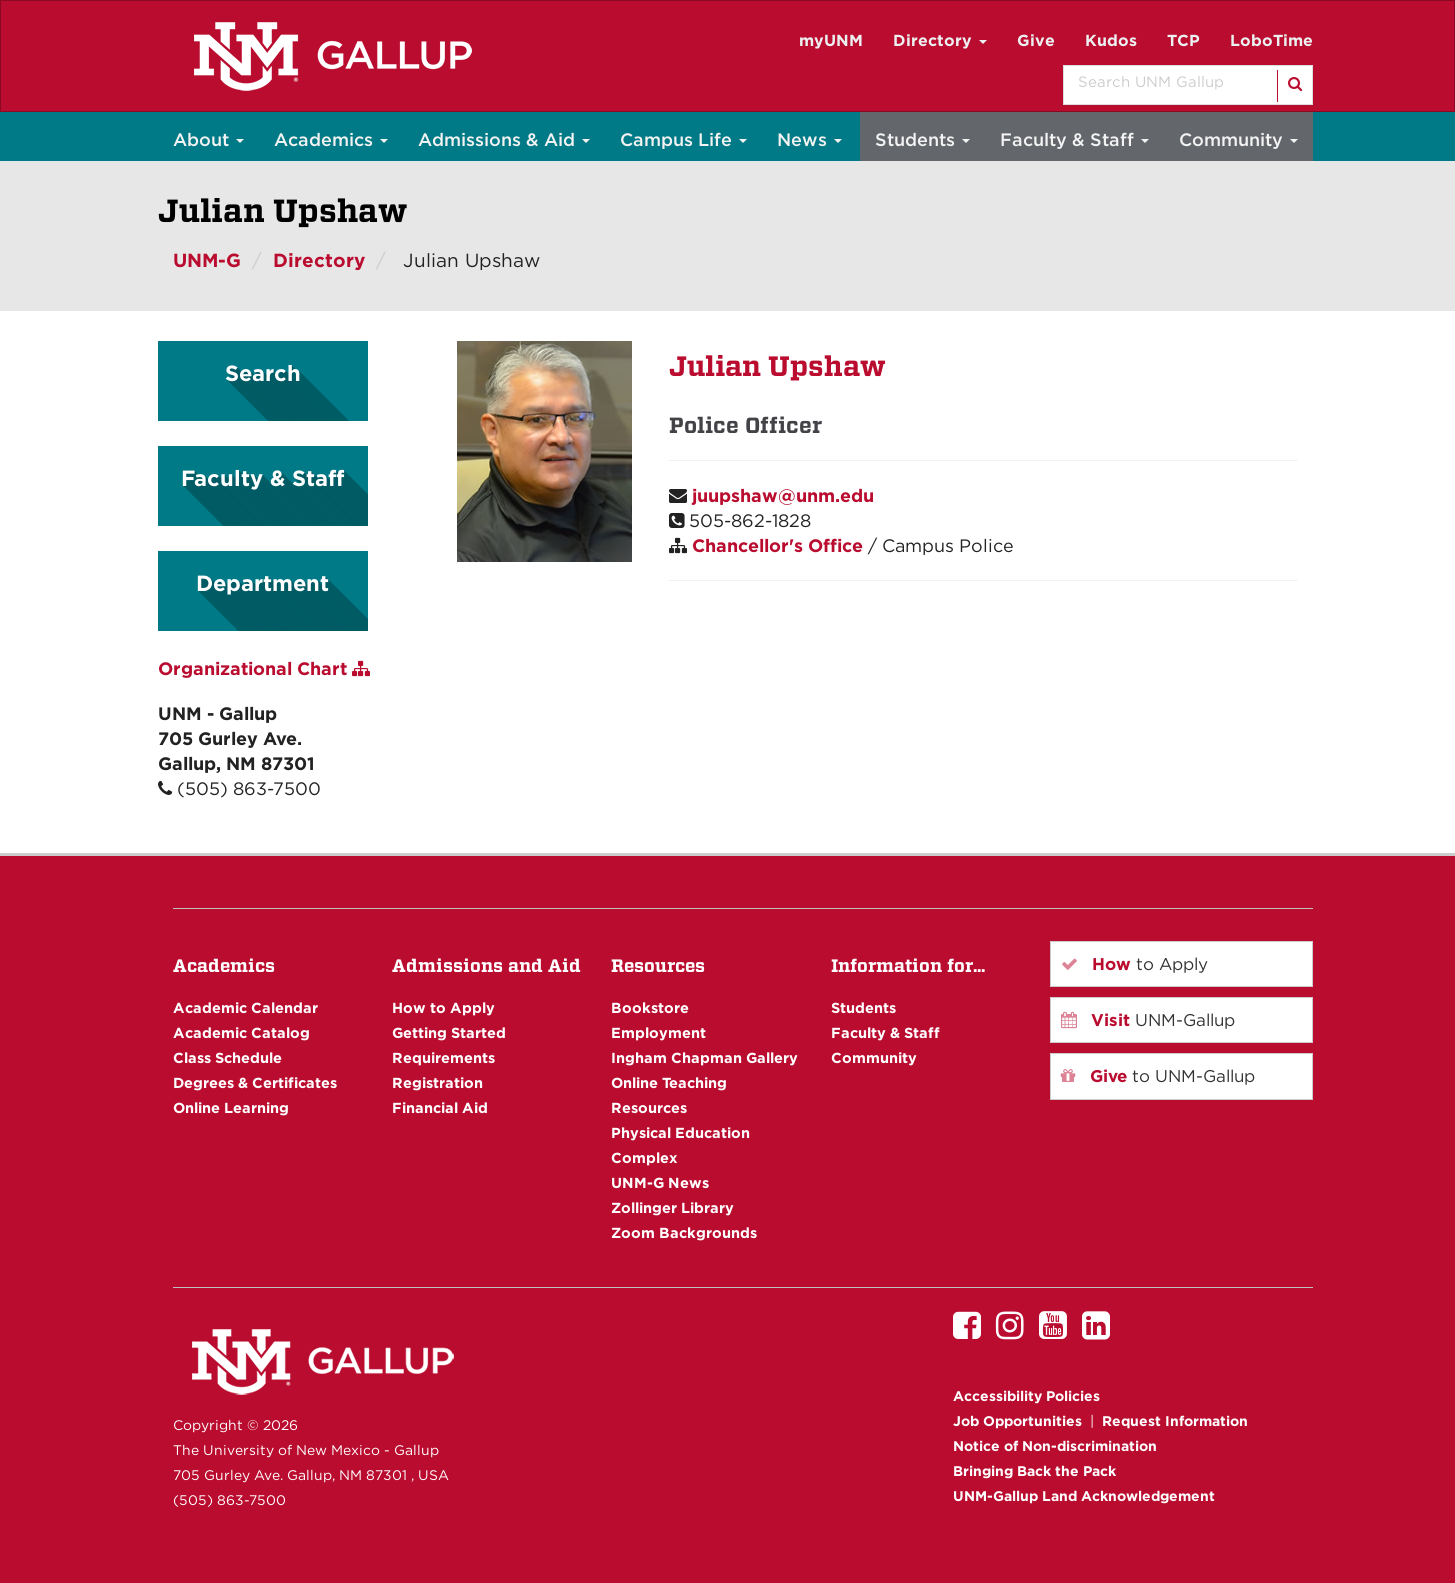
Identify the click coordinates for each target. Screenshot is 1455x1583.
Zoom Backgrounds (684, 1232)
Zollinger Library (672, 1207)
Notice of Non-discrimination (1055, 1446)
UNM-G (207, 260)
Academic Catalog (241, 1032)
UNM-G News (660, 1182)
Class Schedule (227, 1057)
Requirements (443, 1057)
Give (1036, 40)
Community (1238, 139)
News (809, 139)
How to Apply (443, 1007)
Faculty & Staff (1074, 139)
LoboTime (1271, 40)
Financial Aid (440, 1107)
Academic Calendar (245, 1007)
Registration (437, 1082)
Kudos (1111, 40)
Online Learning (231, 1107)
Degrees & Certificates (255, 1082)
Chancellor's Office (777, 545)
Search (263, 373)
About (208, 139)
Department (262, 583)
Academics (331, 139)
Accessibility (1026, 1396)
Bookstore (650, 1007)
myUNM (831, 40)
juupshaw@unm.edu (783, 495)
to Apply (1134, 964)
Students (922, 139)
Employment (658, 1032)
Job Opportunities (1017, 1421)
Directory (940, 40)
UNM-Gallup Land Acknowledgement (1084, 1496)
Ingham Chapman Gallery (704, 1057)
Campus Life (683, 139)
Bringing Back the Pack (1034, 1471)
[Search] (1293, 86)
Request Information (1175, 1421)
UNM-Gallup (1148, 1020)
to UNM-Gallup (1158, 1076)
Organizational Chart (264, 668)
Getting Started (449, 1032)
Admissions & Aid (504, 139)
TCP (1183, 40)
